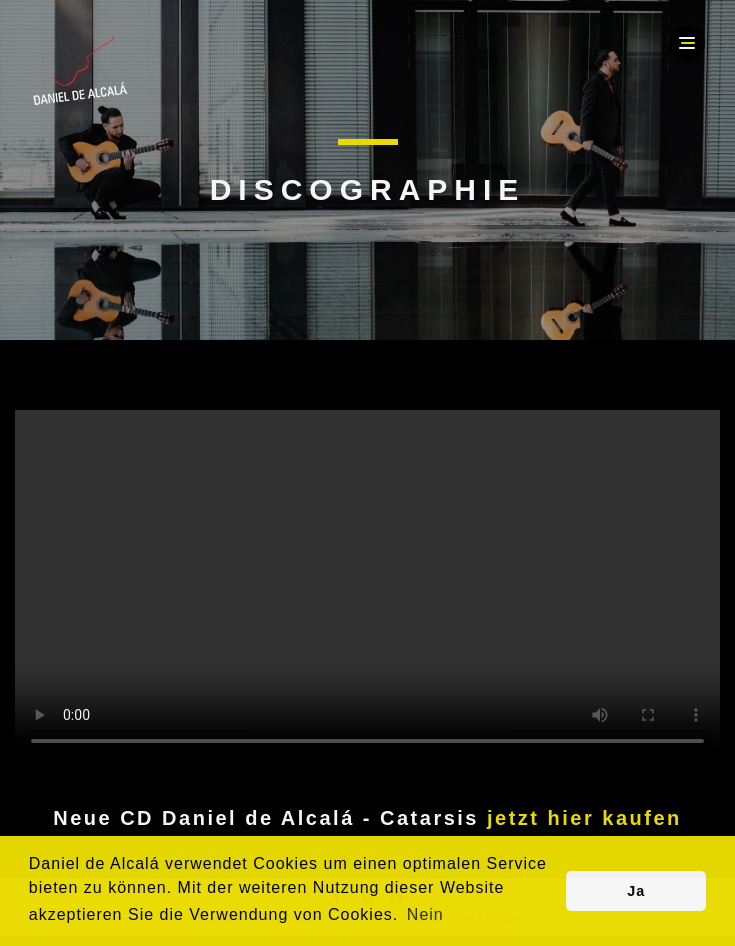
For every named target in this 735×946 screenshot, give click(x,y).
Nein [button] (425, 914)
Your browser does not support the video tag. (367, 586)
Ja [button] (636, 891)
